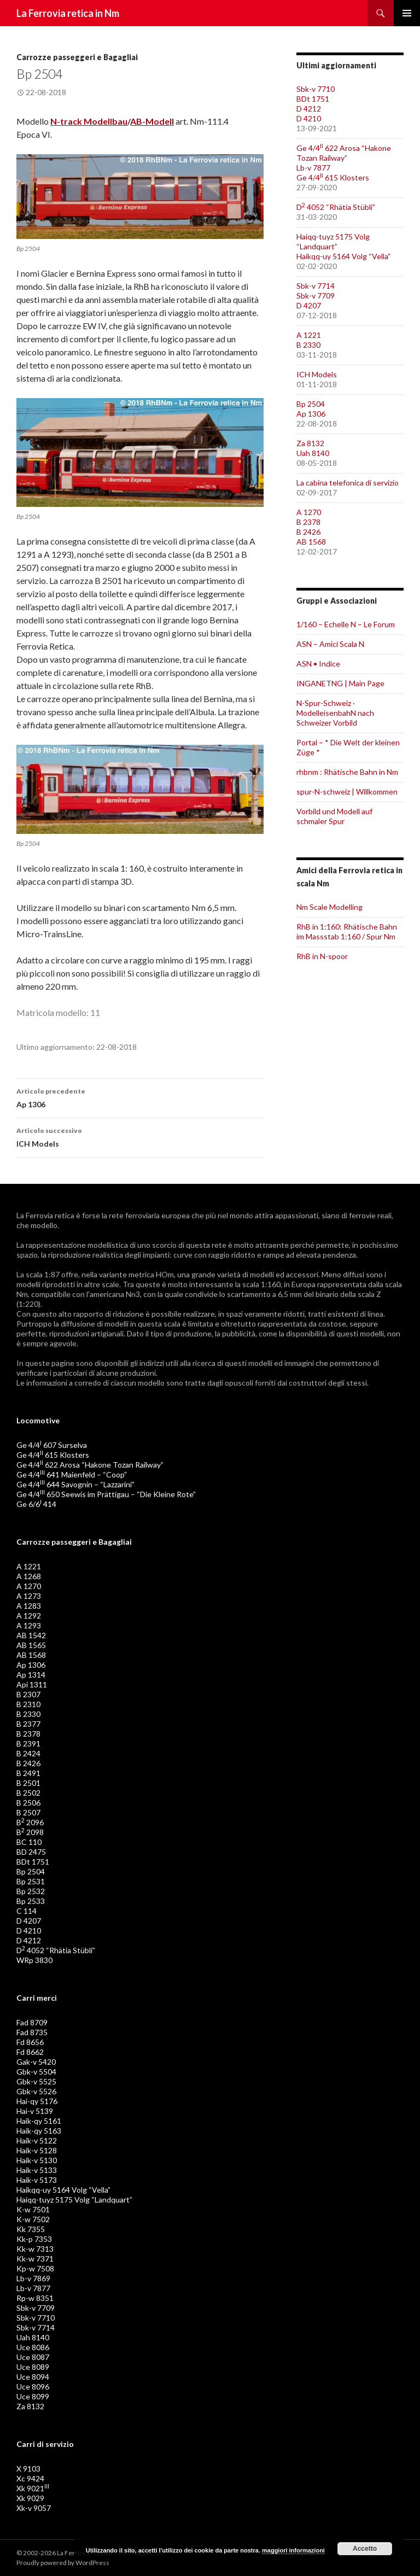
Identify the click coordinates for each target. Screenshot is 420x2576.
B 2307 (28, 1694)
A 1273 (28, 1595)
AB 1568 (311, 541)
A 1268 (28, 1576)
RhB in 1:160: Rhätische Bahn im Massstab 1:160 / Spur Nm (346, 931)
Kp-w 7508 (35, 2268)
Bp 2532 (30, 1891)
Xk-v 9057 (33, 2508)
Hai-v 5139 (34, 2111)
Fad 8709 (32, 2022)
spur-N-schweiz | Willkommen (347, 791)
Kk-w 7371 (35, 2258)
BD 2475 (31, 1851)
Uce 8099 (32, 2396)
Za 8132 (310, 443)
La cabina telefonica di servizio (347, 482)
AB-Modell (152, 121)
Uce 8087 (32, 2357)
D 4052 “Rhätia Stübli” (335, 207)
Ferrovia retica (50, 1215)
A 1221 (308, 335)
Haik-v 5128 (36, 2150)
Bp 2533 (30, 1901)
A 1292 (28, 1615)
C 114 (26, 1910)
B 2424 (28, 1753)
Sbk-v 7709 (315, 295)
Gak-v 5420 (36, 2061)
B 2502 (28, 1792)
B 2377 (28, 1723)
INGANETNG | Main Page (340, 683)
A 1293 (28, 1625)
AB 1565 (31, 1645)
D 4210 (308, 118)
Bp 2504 (310, 403)
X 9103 (28, 2468)
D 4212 (308, 108)
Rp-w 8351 (35, 2298)
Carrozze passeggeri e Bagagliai (77, 57)
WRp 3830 (34, 1960)
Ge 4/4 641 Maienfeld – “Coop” (71, 1474)
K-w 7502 (33, 2219)
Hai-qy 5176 (36, 2101)
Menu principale (407, 13)
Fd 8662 (30, 2052)
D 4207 (308, 305)
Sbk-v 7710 (315, 89)
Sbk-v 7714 (315, 285)
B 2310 (28, 1704)
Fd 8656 (30, 2042)
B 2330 (308, 344)
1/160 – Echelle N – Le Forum (345, 624)
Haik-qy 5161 (38, 2120)
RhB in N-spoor (322, 956)
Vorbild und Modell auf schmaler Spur (334, 816)
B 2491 (28, 1773)
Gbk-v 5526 (36, 2091)
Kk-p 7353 (34, 2239)
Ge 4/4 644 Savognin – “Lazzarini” (75, 1484)
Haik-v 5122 (36, 2140)
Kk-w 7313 (35, 2248)
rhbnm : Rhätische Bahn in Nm (347, 771)
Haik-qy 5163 (38, 2130)
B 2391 (28, 1743)
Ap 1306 (140, 1097)
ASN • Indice (318, 663)
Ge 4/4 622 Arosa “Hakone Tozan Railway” (343, 152)
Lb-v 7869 (33, 2278)
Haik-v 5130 (36, 2160)
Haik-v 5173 (36, 2179)
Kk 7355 (30, 2229)
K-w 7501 (33, 2209)
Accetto (365, 2548)
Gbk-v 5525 (36, 2081)
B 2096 (30, 1822)
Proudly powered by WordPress (62, 2563)
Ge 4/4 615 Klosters (332, 177)
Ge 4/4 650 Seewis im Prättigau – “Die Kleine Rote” (106, 1494)
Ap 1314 (30, 1674)
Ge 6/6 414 (36, 1504)
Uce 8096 (32, 2386)
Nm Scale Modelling (329, 907)
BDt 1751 (312, 98)
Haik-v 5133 (36, 2170)
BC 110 (29, 1842)
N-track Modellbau (88, 121)
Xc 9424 (30, 2478)
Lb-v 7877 (313, 167)
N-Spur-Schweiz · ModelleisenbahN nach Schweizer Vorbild (335, 712)
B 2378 (308, 522)
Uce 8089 (32, 2366)
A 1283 (28, 1605)
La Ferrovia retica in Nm (67, 13)
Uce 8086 (32, 2347)
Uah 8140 (312, 453)
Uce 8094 (32, 2376)
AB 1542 (31, 1635)
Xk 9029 (30, 2498)
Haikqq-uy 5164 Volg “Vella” (343, 256)
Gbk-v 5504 (36, 2071)
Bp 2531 (30, 1881)
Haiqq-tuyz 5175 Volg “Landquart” (333, 241)
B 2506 (28, 1802)
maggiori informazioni (293, 2550)
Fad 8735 (32, 2032)
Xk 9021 (32, 2488)
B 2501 (28, 1783)
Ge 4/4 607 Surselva (51, 1445)
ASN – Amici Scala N (330, 644)
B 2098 (30, 1832)
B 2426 (308, 531)
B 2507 (28, 1812)
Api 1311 (31, 1684)
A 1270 (308, 512)
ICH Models (140, 1136)
